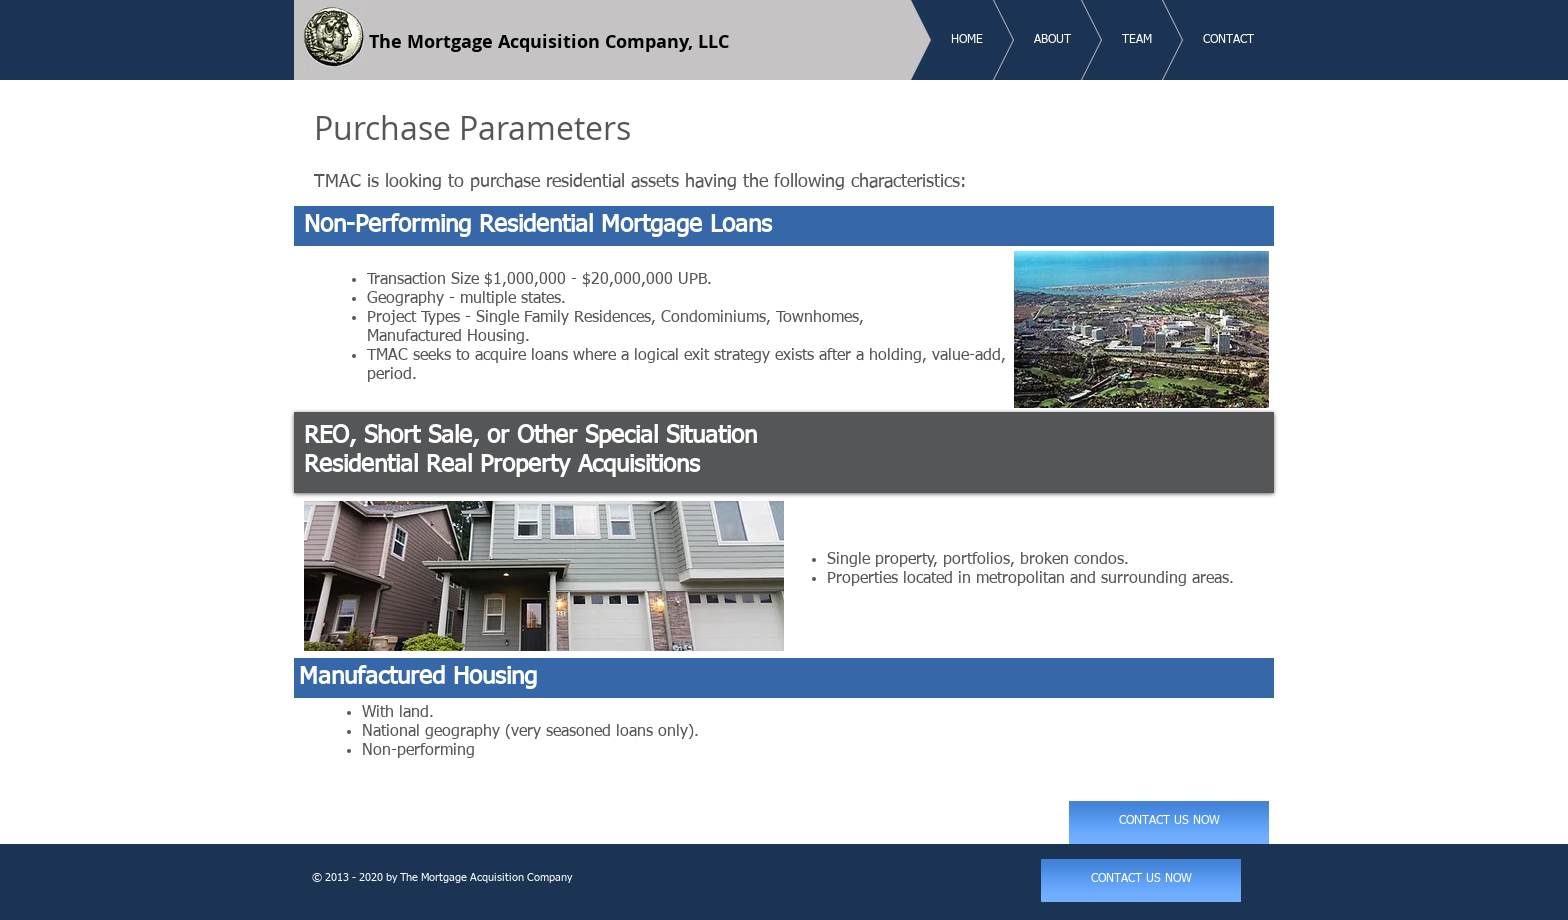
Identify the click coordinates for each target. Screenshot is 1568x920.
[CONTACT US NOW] (1169, 822)
